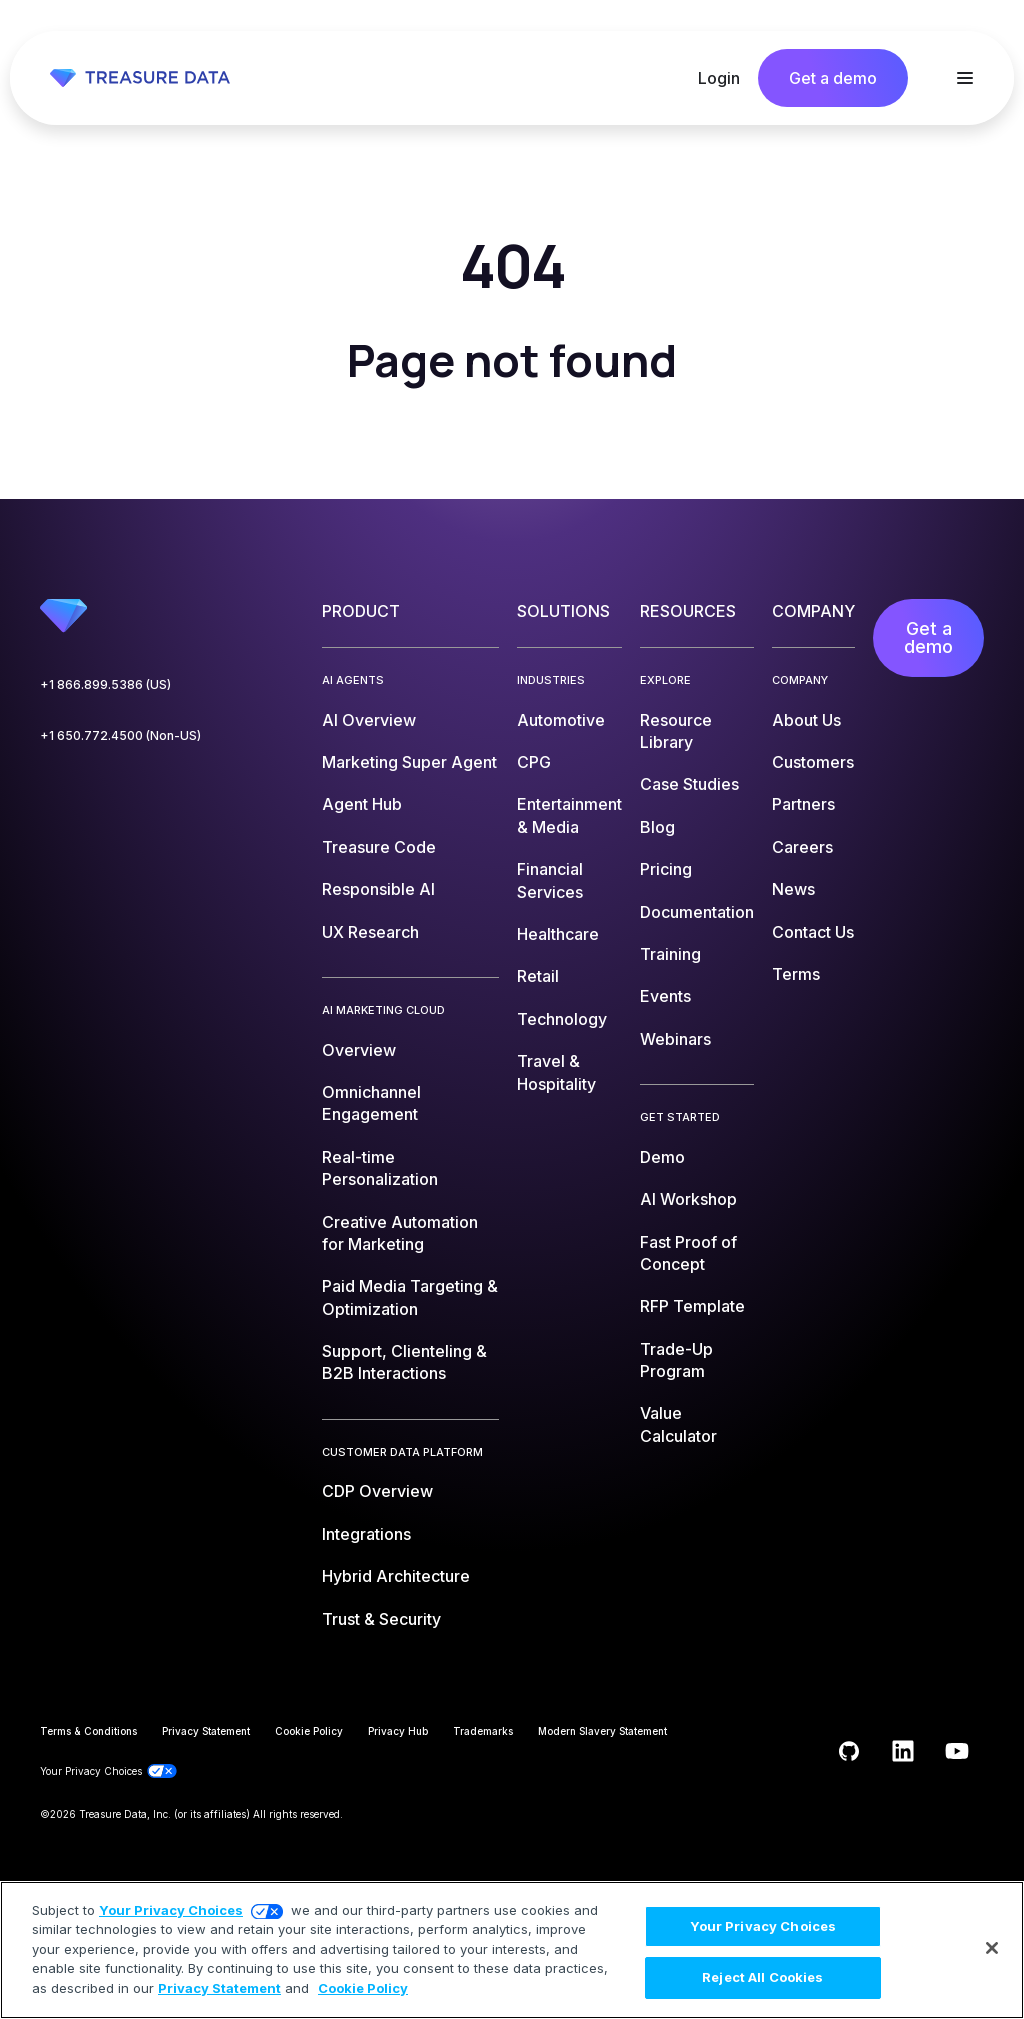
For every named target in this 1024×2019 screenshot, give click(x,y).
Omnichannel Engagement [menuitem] (371, 1103)
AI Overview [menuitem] (369, 720)
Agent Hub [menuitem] (362, 804)
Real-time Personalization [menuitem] (380, 1168)
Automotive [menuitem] (561, 720)
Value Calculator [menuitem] (678, 1424)
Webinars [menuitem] (675, 1039)
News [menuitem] (793, 889)
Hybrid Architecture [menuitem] (396, 1576)
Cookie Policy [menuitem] (309, 1731)
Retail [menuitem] (538, 976)
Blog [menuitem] (657, 827)
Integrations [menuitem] (366, 1534)
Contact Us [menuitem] (813, 932)
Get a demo (833, 78)
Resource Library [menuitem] (676, 731)
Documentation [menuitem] (697, 912)
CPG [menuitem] (534, 762)
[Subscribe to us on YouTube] (957, 1751)
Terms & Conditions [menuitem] (88, 1731)
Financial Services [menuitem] (550, 880)
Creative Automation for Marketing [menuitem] (400, 1233)
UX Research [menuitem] (370, 932)
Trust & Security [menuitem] (381, 1619)
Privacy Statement (219, 1988)
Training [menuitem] (670, 954)
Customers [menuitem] (813, 762)
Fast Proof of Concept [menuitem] (688, 1253)
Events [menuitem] (665, 996)
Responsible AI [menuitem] (378, 889)
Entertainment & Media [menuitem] (569, 815)
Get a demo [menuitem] (928, 637)
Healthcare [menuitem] (558, 934)
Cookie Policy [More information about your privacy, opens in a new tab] (363, 1988)
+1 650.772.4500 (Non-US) (120, 735)
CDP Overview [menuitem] (377, 1491)
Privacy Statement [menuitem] (206, 1731)
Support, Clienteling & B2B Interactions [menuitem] (404, 1362)
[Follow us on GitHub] (849, 1751)
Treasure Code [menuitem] (379, 847)
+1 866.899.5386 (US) (105, 684)
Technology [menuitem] (562, 1019)
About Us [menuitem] (806, 720)
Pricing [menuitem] (666, 869)
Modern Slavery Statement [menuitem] (602, 1731)
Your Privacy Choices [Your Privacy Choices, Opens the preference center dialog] (763, 1926)
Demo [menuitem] (662, 1157)
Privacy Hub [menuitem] (398, 1731)
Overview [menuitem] (359, 1050)
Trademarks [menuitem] (483, 1731)
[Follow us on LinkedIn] (903, 1751)
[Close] (992, 1948)
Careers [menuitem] (802, 847)
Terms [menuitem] (796, 974)
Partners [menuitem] (803, 804)
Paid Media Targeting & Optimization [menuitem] (410, 1297)
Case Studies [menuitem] (689, 784)
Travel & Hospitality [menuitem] (556, 1072)
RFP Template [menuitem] (692, 1306)
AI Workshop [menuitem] (688, 1199)
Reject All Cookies (762, 1977)
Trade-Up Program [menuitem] (676, 1360)
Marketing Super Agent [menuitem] (409, 762)
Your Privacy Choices (171, 1910)
